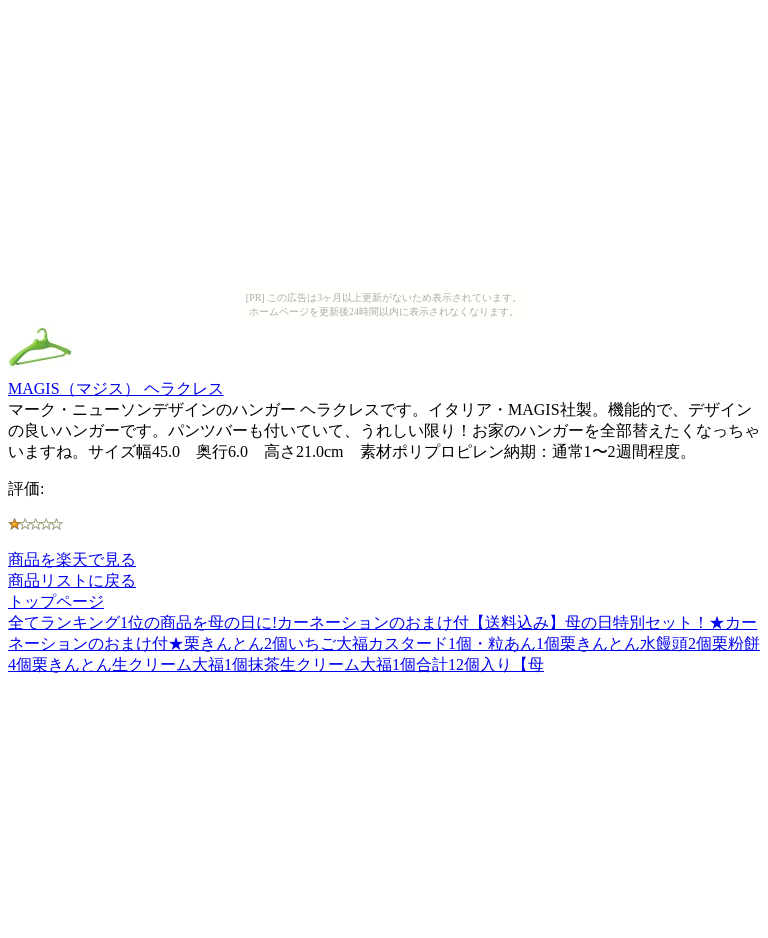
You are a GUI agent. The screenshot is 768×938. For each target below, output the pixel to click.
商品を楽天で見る (72, 559)
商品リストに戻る (72, 580)
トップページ (56, 601)
